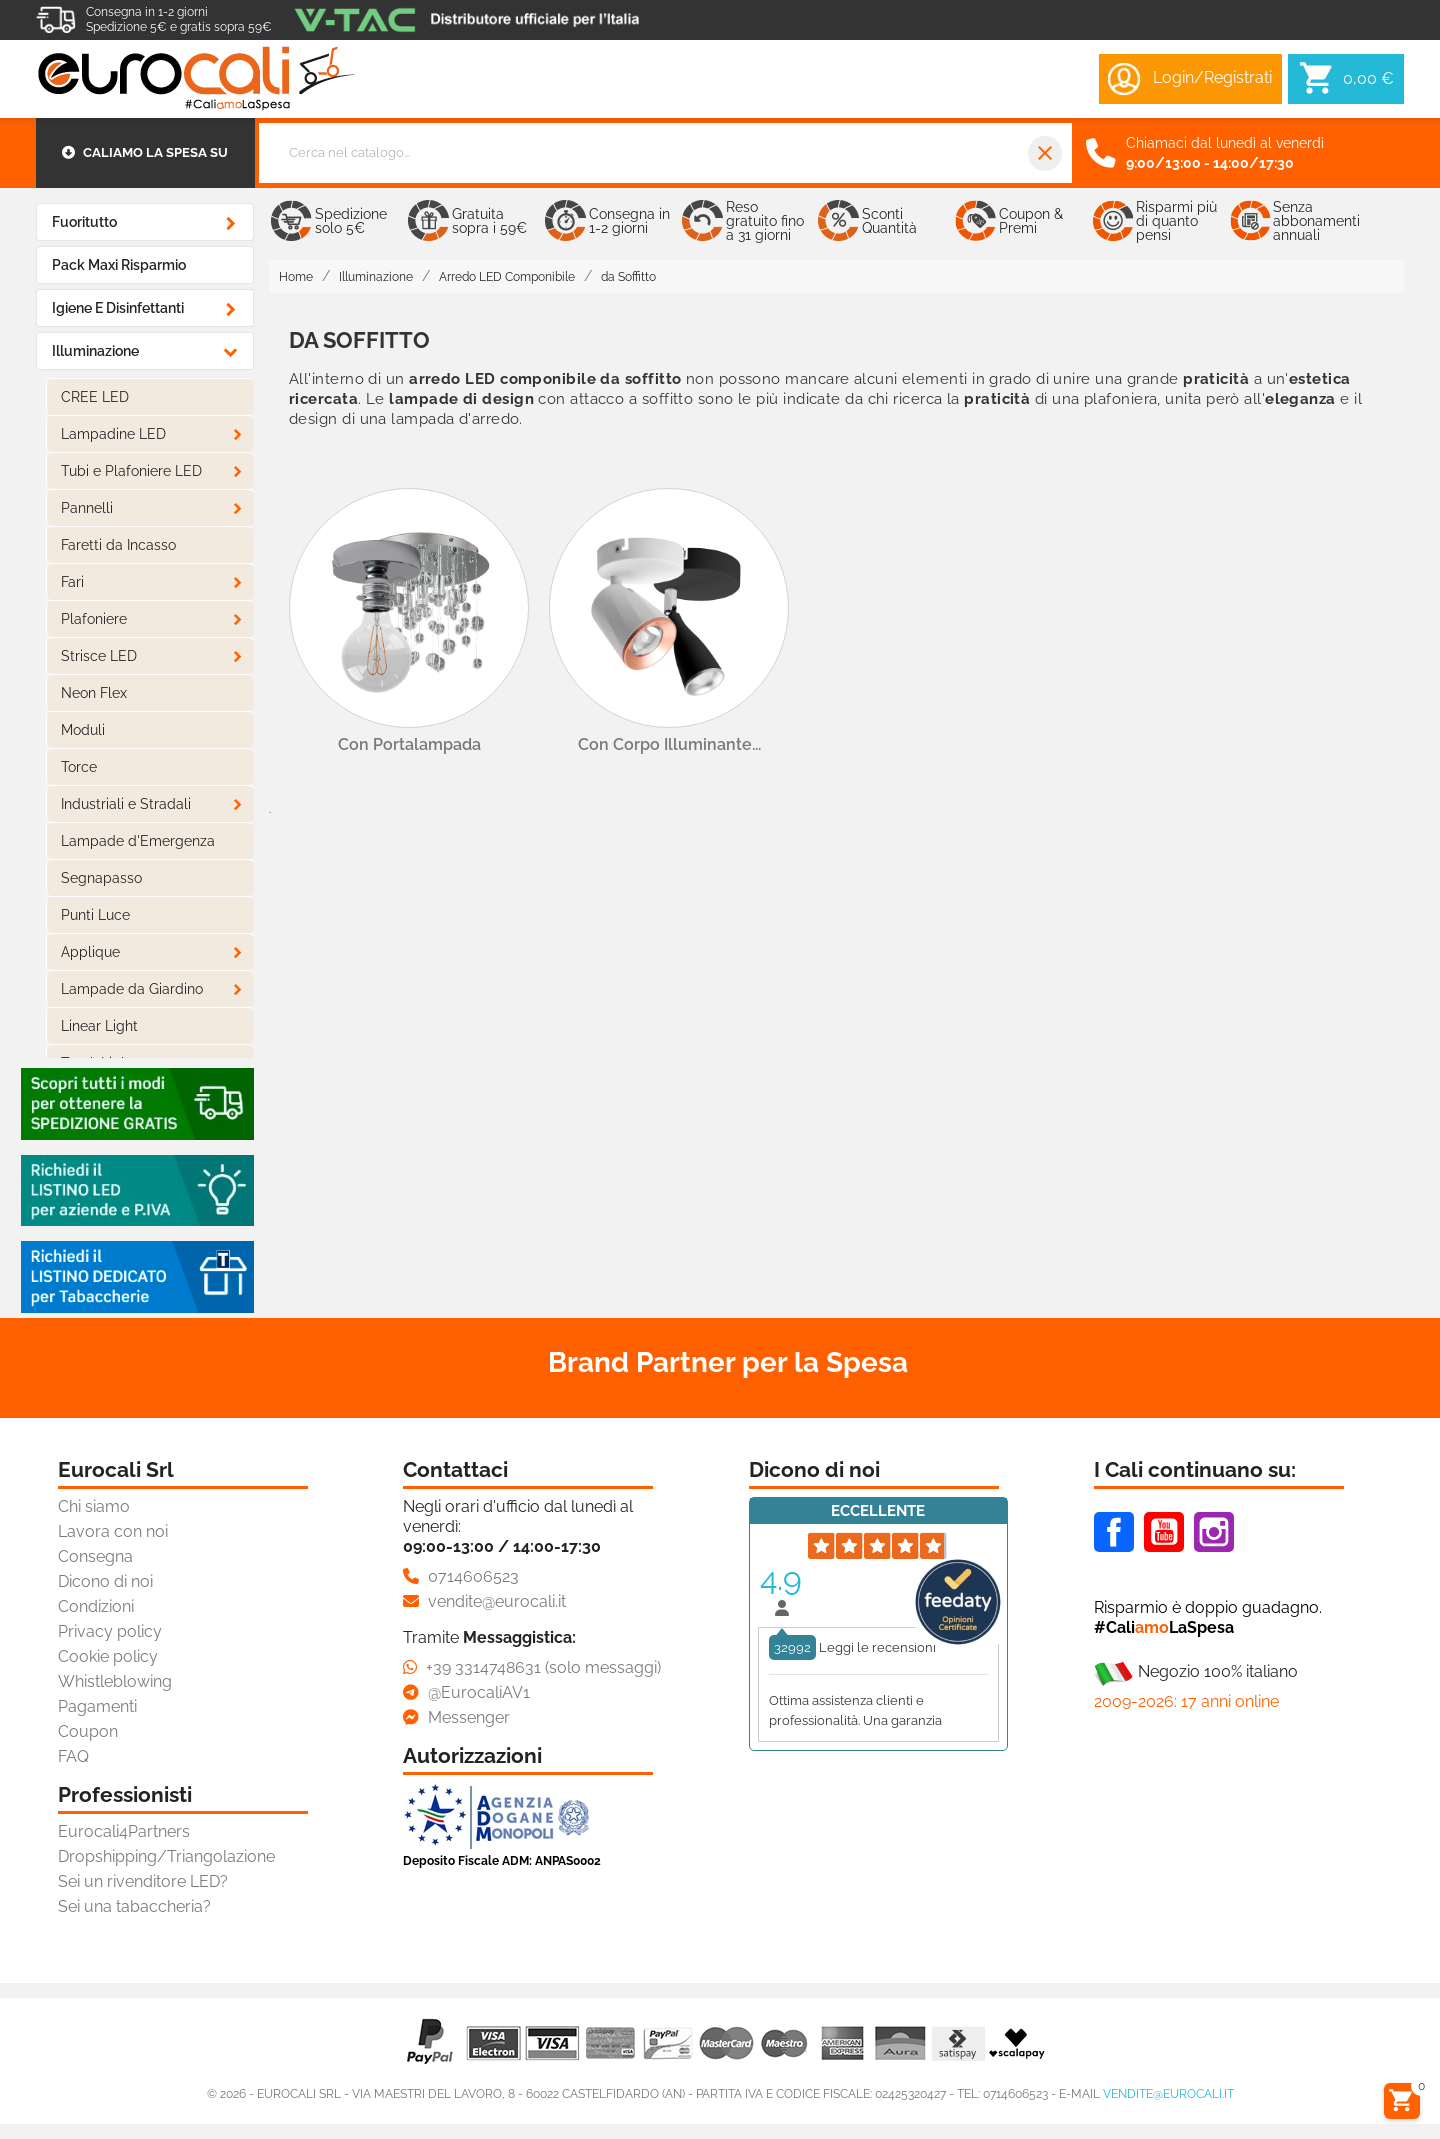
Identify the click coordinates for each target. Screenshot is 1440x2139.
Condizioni (96, 1606)
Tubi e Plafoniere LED (131, 471)
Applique (90, 952)
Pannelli (87, 508)
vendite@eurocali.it (1168, 2094)
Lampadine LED (113, 434)
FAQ (73, 1756)
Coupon (88, 1731)
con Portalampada (409, 744)
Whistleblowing (115, 1681)
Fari (72, 582)
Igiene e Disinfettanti (118, 308)
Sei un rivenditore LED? (143, 1881)
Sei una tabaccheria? (134, 1906)
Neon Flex (94, 693)
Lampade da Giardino (132, 989)
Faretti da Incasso (118, 545)
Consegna (95, 1556)
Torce (79, 767)
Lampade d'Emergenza (138, 841)
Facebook (1114, 1532)
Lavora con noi (113, 1531)
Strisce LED (99, 656)
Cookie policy (108, 1656)
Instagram (1214, 1532)
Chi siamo (94, 1506)
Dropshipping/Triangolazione (166, 1856)
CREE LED (95, 397)
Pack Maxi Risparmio (119, 265)
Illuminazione (95, 351)
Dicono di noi (105, 1581)
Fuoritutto (84, 222)
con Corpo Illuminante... (669, 744)
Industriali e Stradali (126, 804)
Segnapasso (101, 878)
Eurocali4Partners (124, 1831)
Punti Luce (95, 915)
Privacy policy (110, 1631)
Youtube (1164, 1532)
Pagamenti (97, 1706)
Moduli (83, 730)
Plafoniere (94, 619)
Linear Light (99, 1026)
